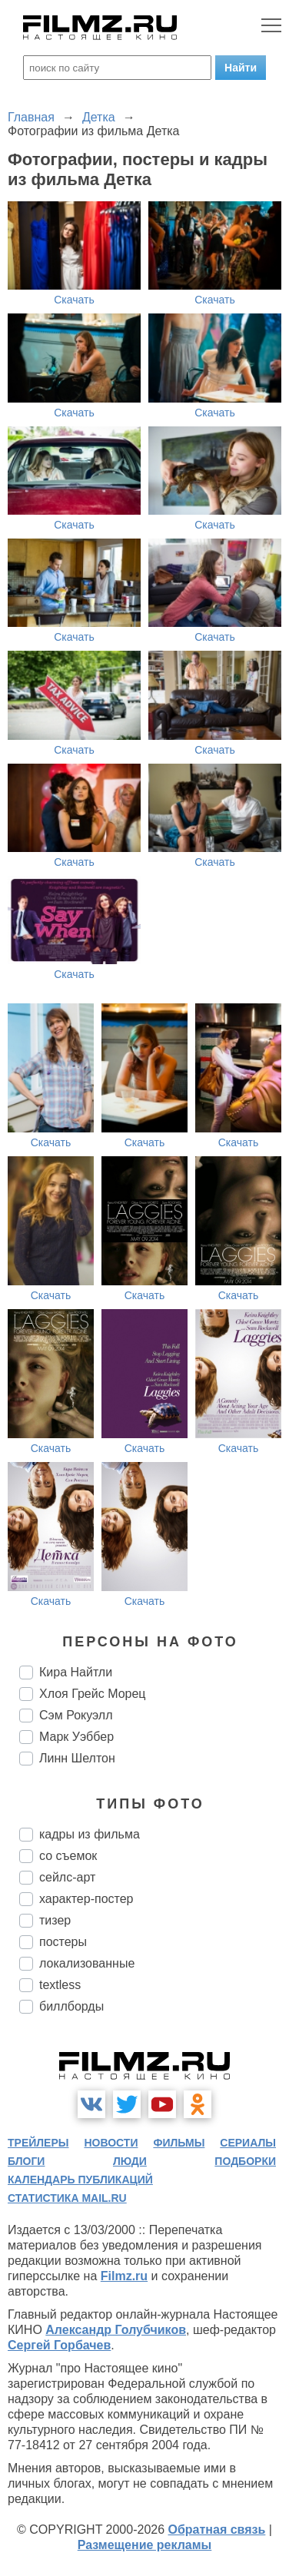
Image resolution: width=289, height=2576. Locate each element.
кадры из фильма (89, 1834)
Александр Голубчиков (115, 2329)
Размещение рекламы (145, 2544)
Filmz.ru (124, 2276)
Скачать (74, 299)
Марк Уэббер (76, 1736)
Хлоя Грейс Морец (92, 1693)
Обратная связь (217, 2529)
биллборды (71, 2006)
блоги (26, 2161)
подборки (245, 2161)
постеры (63, 1941)
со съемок (68, 1855)
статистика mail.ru (67, 2198)
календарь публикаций (80, 2179)
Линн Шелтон (77, 1758)
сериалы (248, 2143)
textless (60, 1984)
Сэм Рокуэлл (76, 1715)
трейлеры (38, 2143)
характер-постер (86, 1898)
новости (111, 2143)
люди (130, 2161)
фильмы (178, 2143)
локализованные (87, 1963)
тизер (55, 1920)
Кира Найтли (75, 1672)
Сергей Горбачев (59, 2345)
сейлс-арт (67, 1877)
